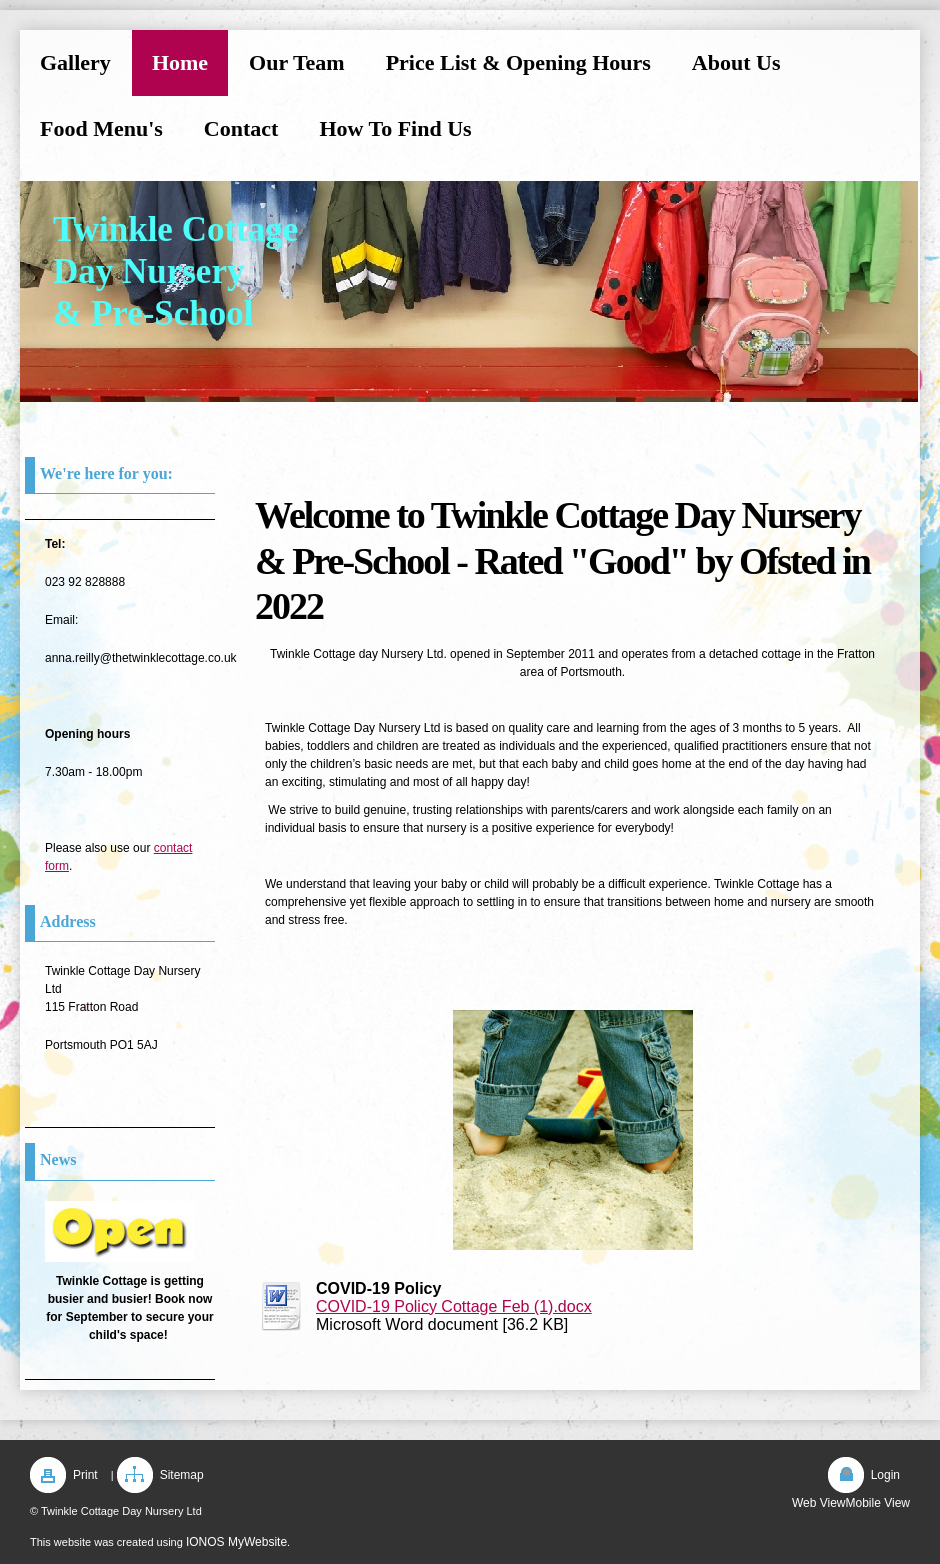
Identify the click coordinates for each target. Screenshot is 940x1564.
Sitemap (182, 1475)
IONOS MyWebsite (236, 1542)
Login (885, 1475)
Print (85, 1475)
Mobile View (878, 1503)
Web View (819, 1503)
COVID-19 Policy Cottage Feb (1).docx (454, 1306)
